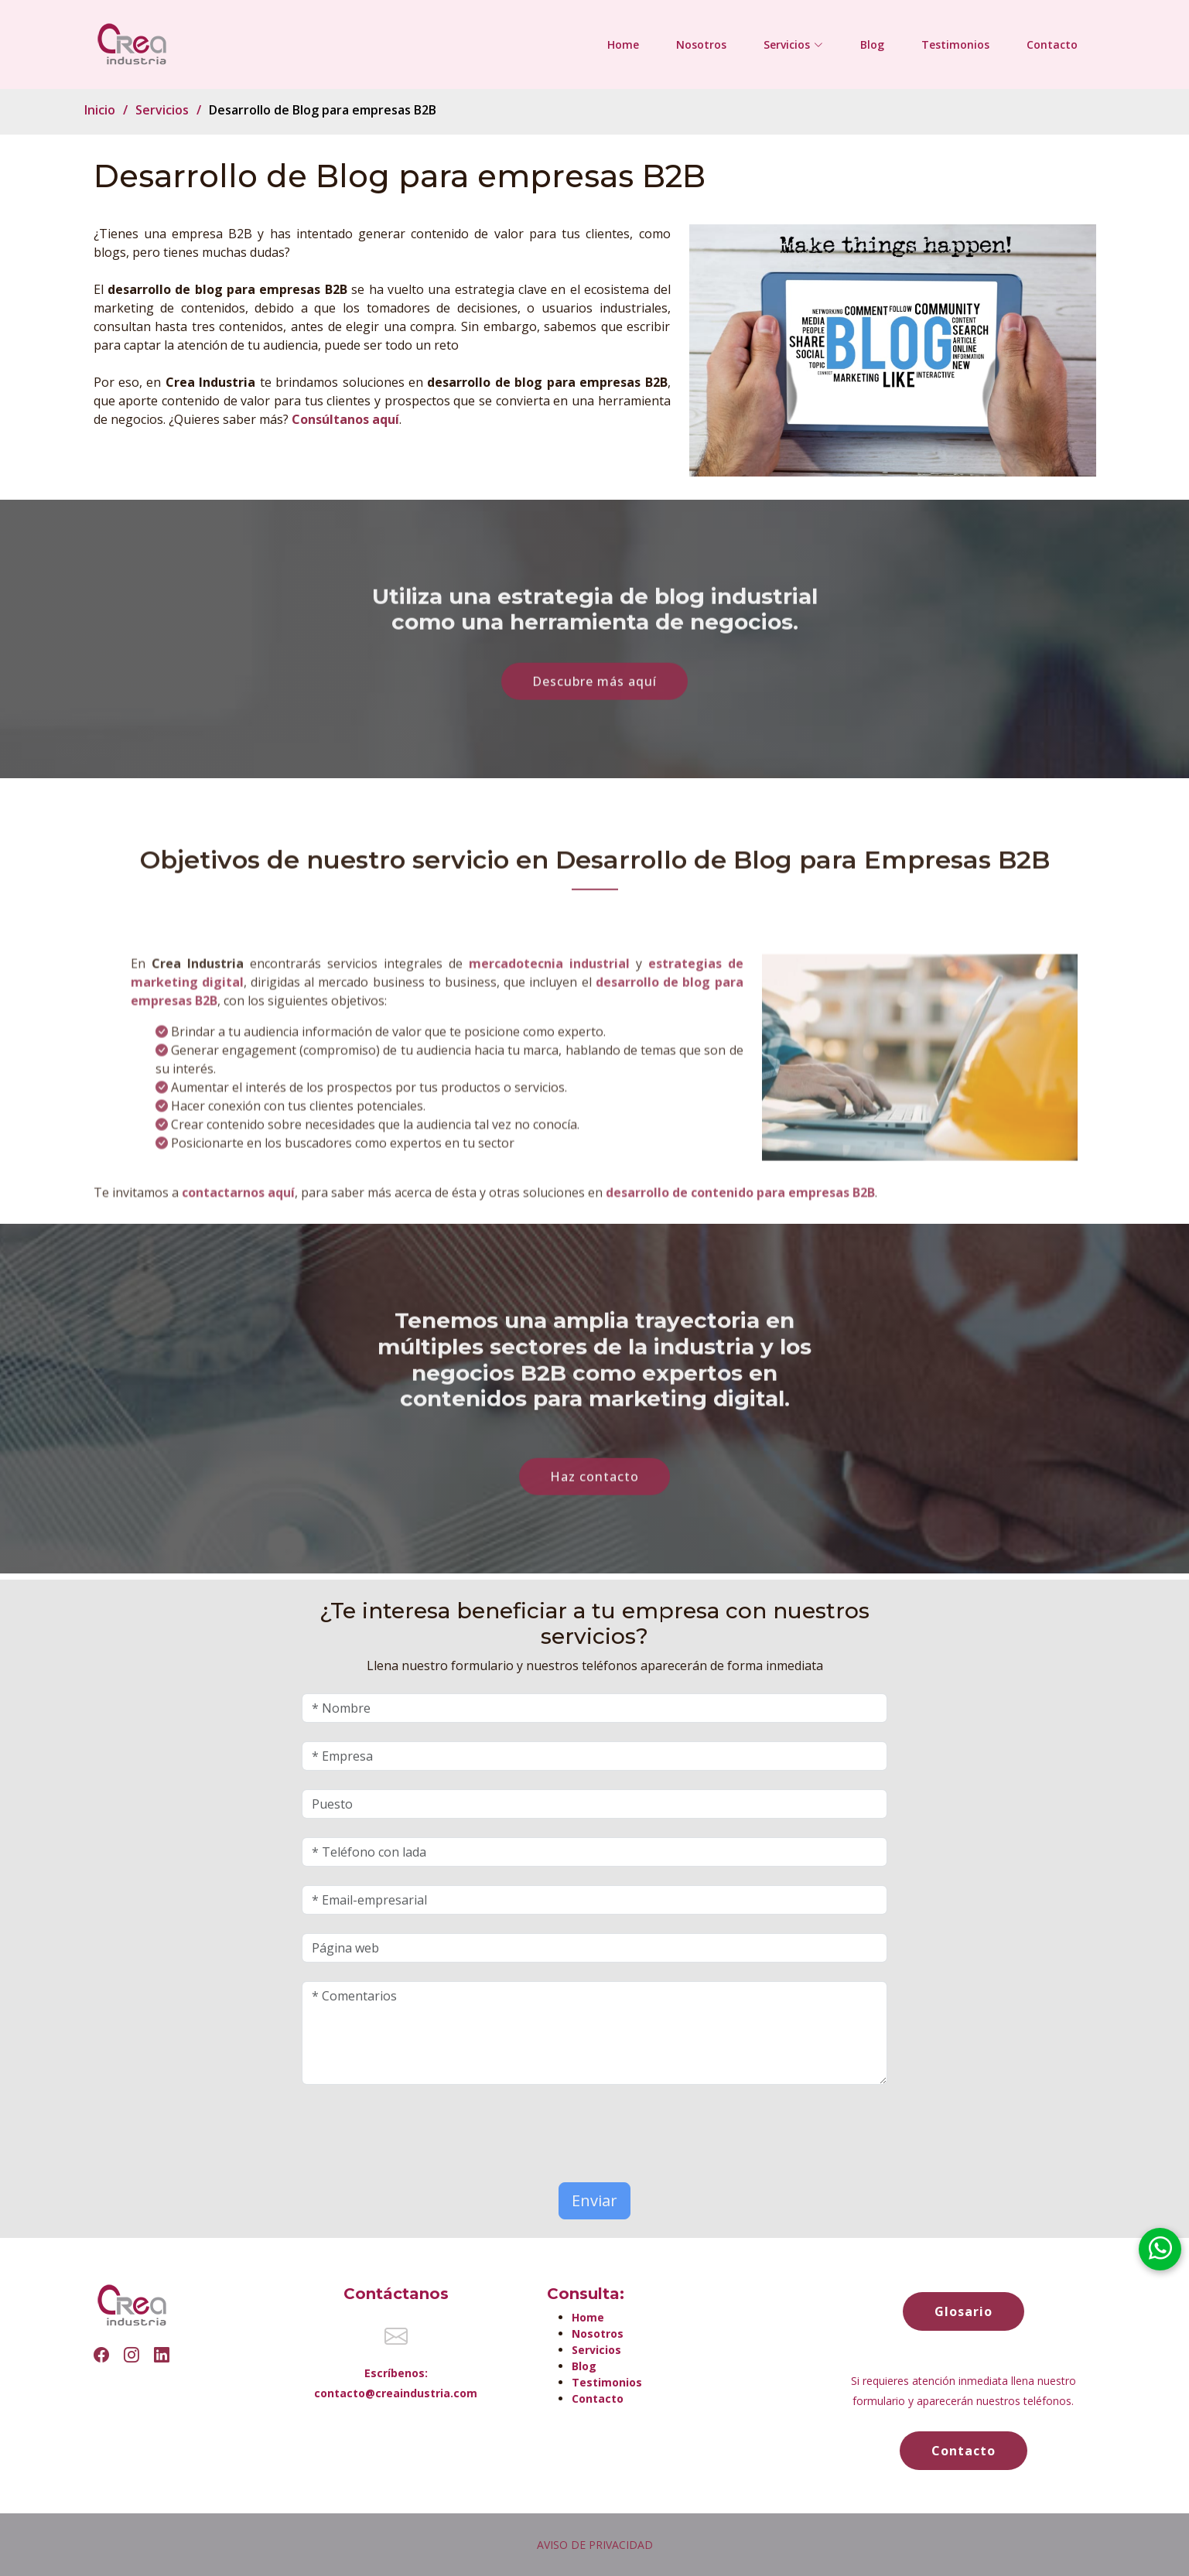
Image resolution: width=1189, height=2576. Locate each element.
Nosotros (701, 44)
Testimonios (955, 44)
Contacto (1052, 44)
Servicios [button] (793, 44)
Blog (872, 44)
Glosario (963, 2311)
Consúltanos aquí (345, 419)
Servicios (162, 109)
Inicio (99, 109)
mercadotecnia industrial (552, 1004)
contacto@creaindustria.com (395, 2393)
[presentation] (392, 2126)
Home (623, 44)
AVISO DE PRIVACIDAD (595, 2544)
